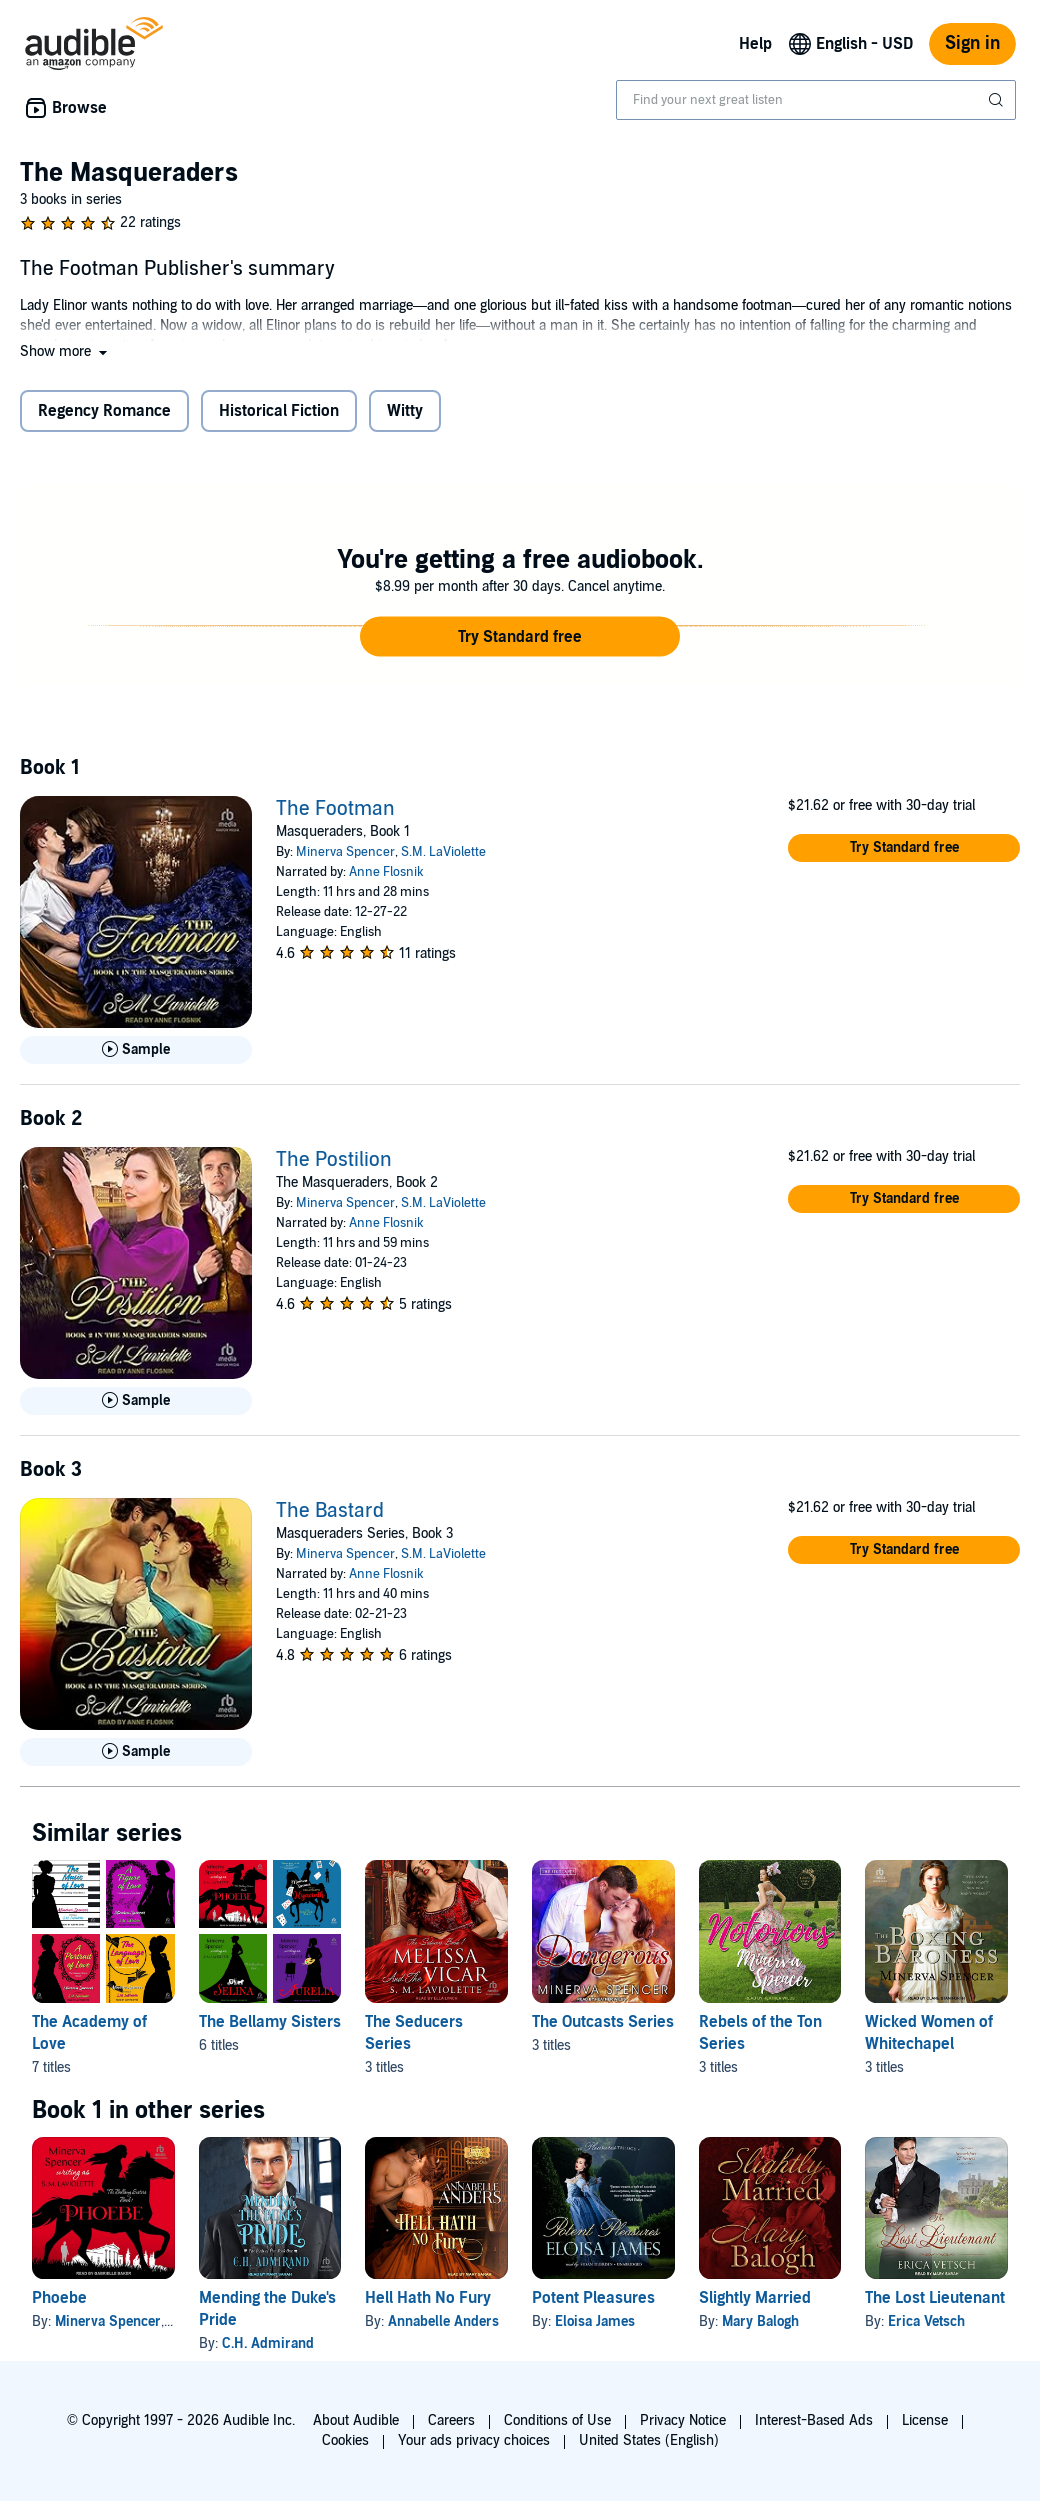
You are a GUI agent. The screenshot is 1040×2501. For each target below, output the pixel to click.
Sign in (972, 43)
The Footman (335, 809)
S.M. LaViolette (443, 852)
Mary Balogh (760, 2321)
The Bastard (330, 1511)
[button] (65, 351)
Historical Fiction (279, 411)
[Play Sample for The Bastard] (136, 1752)
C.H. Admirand (268, 2343)
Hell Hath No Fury (428, 2298)
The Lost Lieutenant (935, 2298)
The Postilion (334, 1160)
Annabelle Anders (443, 2321)
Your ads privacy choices (474, 2440)
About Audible (356, 2420)
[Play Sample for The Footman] (136, 1050)
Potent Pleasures (593, 2298)
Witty (405, 411)
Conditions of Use (557, 2420)
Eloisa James (595, 2321)
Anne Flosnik (386, 872)
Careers (451, 2420)
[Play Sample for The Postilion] (136, 1401)
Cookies (345, 2440)
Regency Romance (104, 411)
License (925, 2420)
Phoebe (59, 2298)
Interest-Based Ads (814, 2420)
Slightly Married (755, 2298)
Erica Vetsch (926, 2321)
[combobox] (816, 100)
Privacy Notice (683, 2420)
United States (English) (649, 2440)
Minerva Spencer (345, 852)
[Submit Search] (998, 100)
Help (755, 44)
